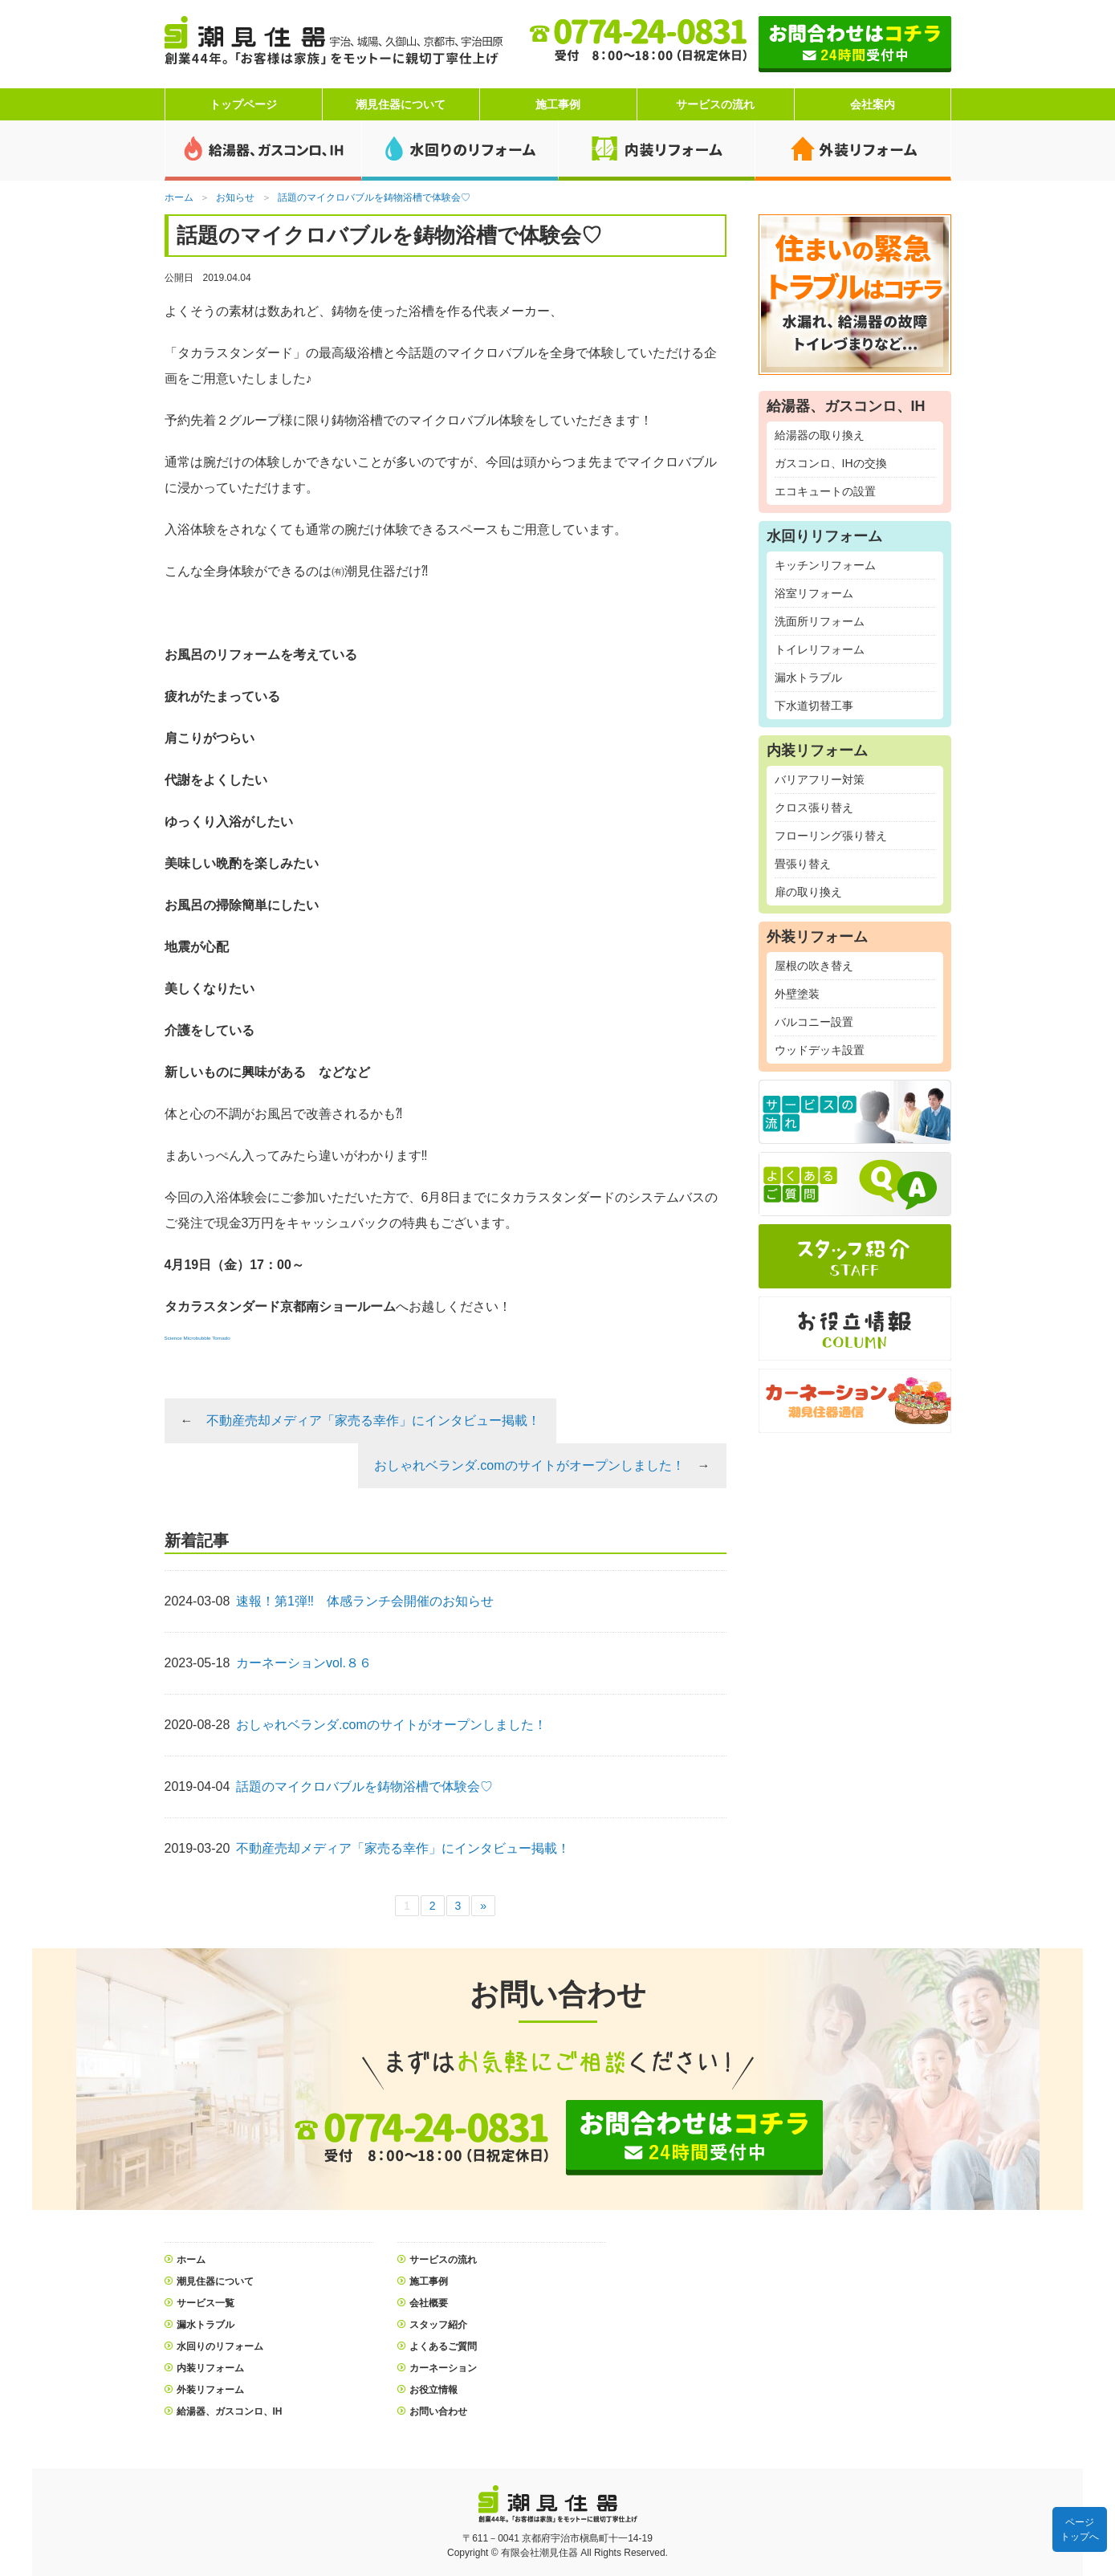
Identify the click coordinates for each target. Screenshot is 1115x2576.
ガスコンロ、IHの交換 (831, 463)
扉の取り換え (808, 891)
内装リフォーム (210, 2368)
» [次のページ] (483, 1905)
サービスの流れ (715, 104)
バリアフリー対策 (820, 779)
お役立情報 (433, 2389)
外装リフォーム (210, 2389)
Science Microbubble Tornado (197, 1338)
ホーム (191, 2259)
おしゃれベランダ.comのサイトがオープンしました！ (529, 1465)
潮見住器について (401, 104)
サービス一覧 (205, 2303)
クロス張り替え (814, 807)
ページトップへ (1079, 2529)
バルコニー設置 (814, 1021)
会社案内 (872, 104)
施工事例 (557, 104)
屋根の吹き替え (814, 965)
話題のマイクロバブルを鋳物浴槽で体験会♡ (364, 1786)
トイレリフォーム (820, 649)
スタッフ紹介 (438, 2324)
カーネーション (443, 2368)
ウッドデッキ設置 (820, 1050)
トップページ (243, 104)
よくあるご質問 (443, 2346)
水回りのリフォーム (220, 2346)
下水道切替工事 (814, 705)
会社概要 (428, 2303)
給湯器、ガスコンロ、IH (230, 2411)
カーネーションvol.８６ (304, 1663)
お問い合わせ (438, 2411)
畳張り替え (803, 863)
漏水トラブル (808, 677)
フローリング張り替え (831, 835)
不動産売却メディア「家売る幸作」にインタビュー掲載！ (373, 1420)
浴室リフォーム (814, 593)
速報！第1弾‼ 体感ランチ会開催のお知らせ (365, 1601)
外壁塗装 (797, 993)
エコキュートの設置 (825, 491)
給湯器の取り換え (820, 435)
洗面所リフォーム (820, 621)
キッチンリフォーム (825, 565)
